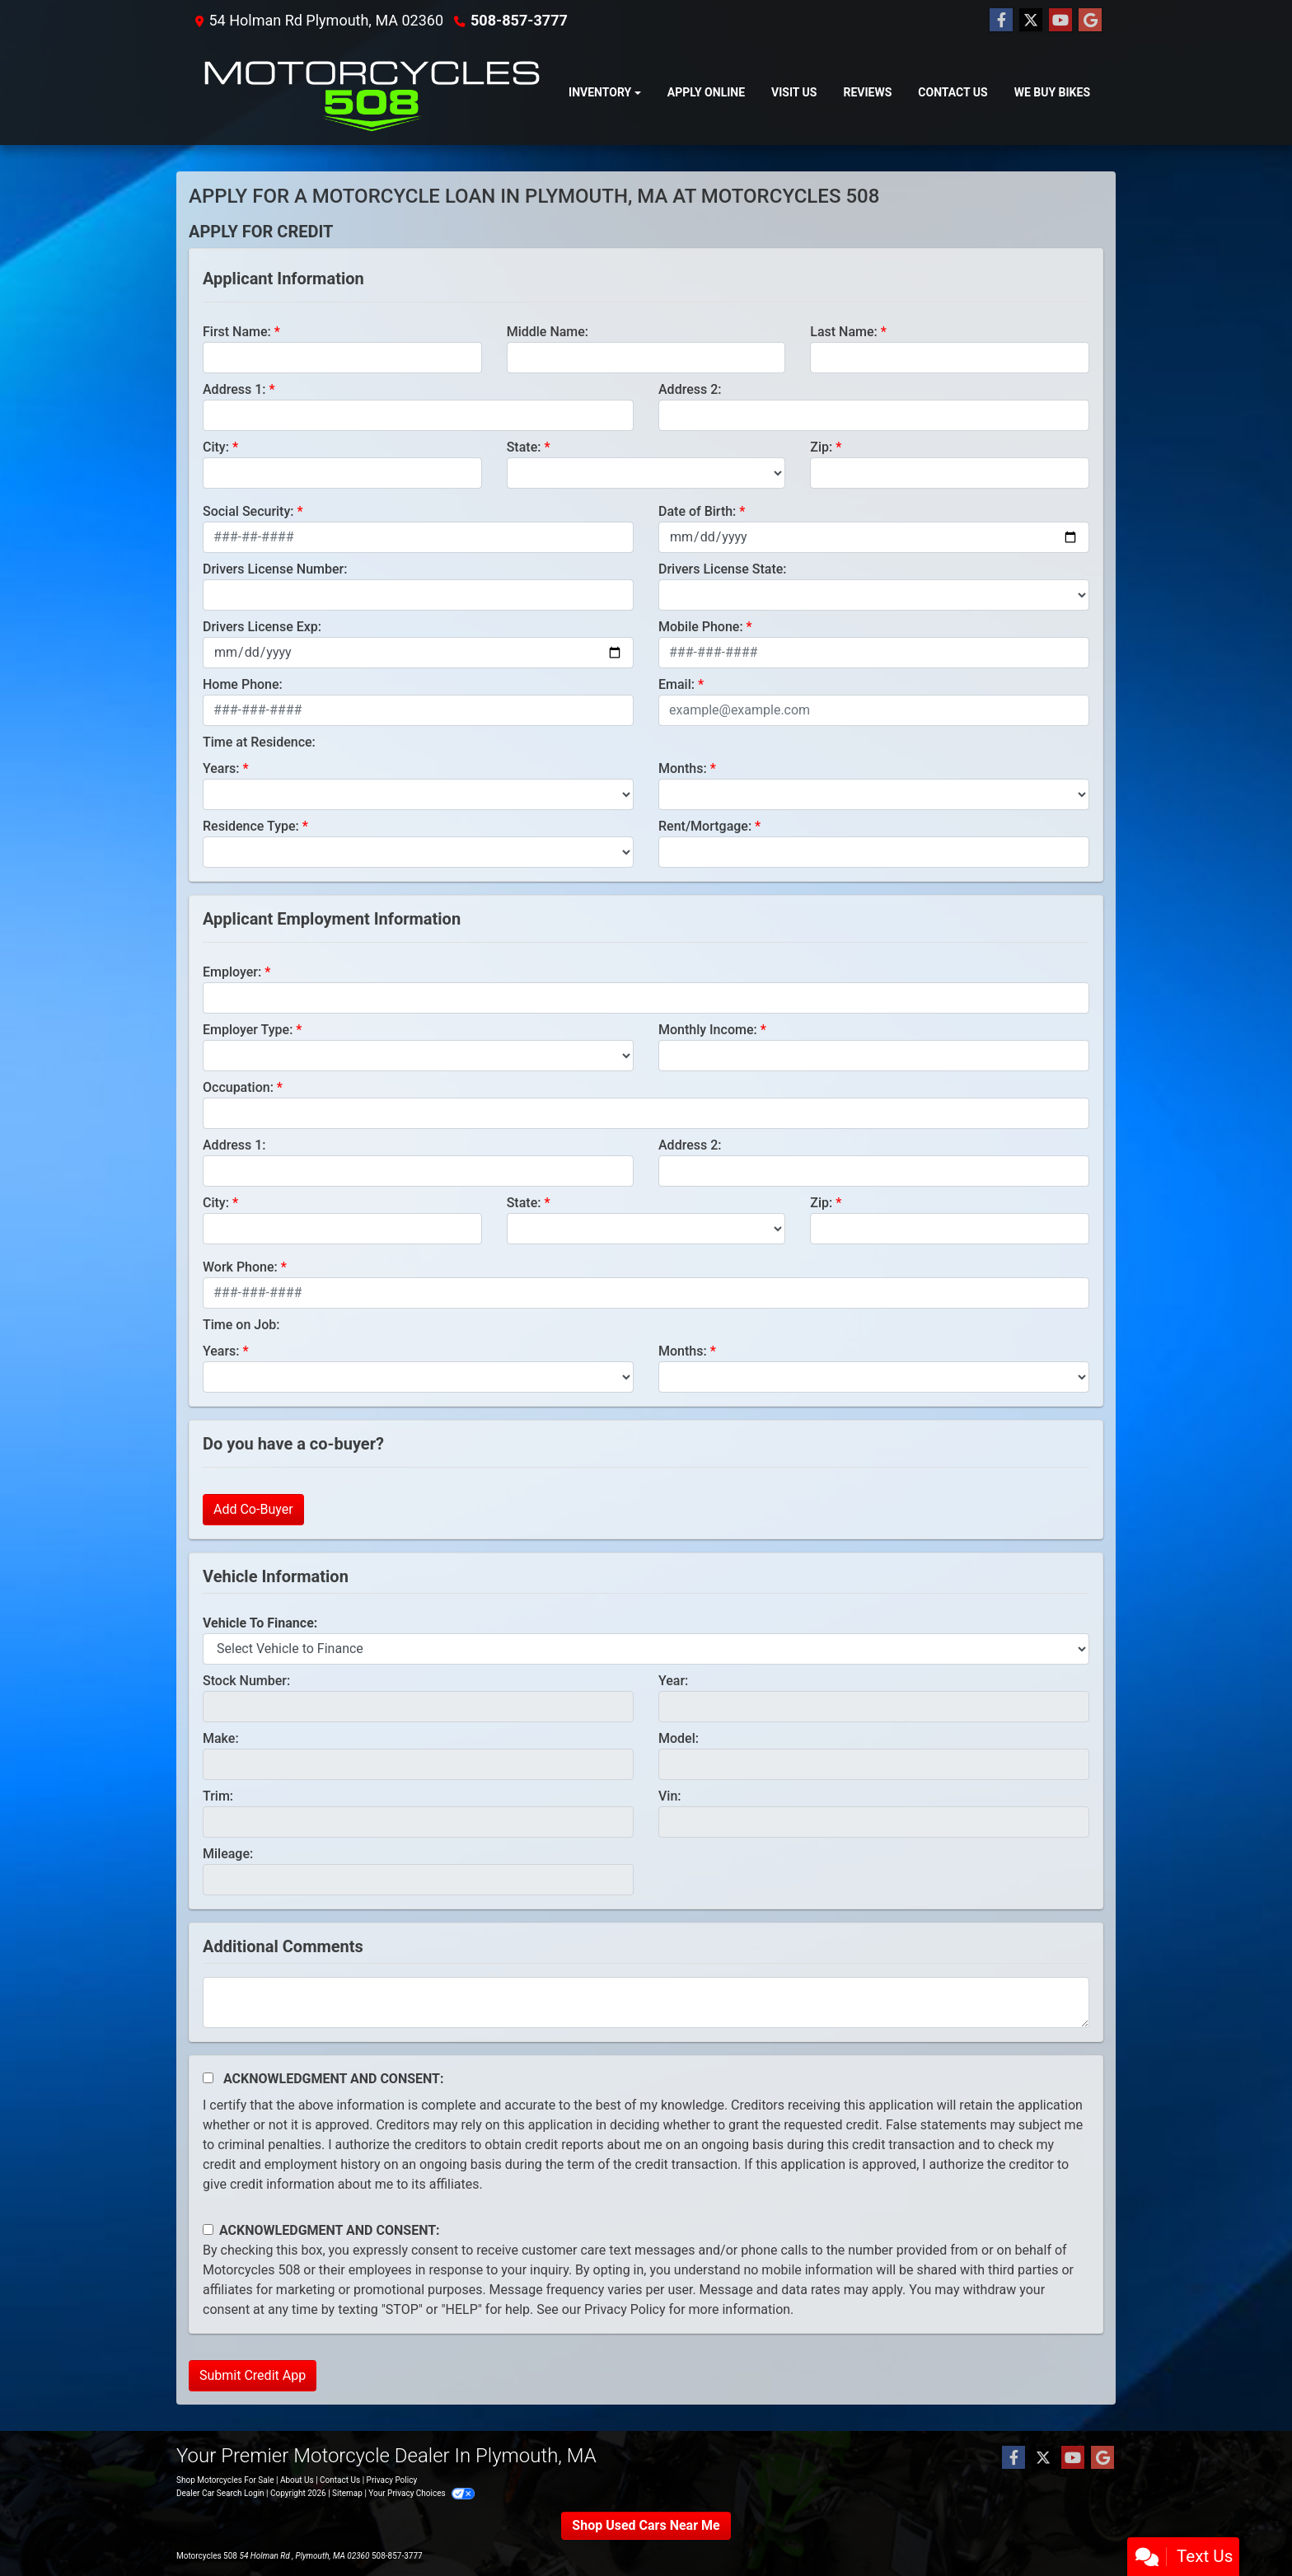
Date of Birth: (697, 511)
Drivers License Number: (275, 569)
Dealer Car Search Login (220, 2493)
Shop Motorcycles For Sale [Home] (225, 2480)
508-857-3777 (518, 20)
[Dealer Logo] (372, 93)
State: (524, 447)
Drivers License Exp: (262, 627)
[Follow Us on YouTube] (1060, 20)
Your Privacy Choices (421, 2493)
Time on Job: (241, 1324)
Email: (676, 684)
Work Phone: (240, 1267)
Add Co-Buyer (253, 1509)
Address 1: (234, 389)
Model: (678, 1738)
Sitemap (347, 2493)
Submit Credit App (252, 2375)
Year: (673, 1680)
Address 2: (689, 389)
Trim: (218, 1796)
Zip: (821, 447)
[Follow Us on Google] (1090, 20)
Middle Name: (547, 332)
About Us (297, 2480)
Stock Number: (246, 1680)
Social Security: (248, 511)
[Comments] (646, 2002)
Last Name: (844, 332)
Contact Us (340, 2480)
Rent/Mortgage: (704, 826)
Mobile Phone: (700, 627)
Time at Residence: (259, 742)
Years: (221, 768)
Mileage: (228, 1854)
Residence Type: (251, 826)
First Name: (237, 332)
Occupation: (238, 1087)
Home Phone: (243, 684)
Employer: (232, 972)
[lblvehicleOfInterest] (646, 1649)
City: (216, 447)
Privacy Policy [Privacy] (392, 2480)
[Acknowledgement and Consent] (208, 2078)
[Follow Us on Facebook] (1001, 20)
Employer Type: (248, 1029)
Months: (682, 768)
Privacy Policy (625, 2309)
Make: (221, 1738)
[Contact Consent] (208, 2229)
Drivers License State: (722, 569)
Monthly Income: (707, 1029)
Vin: (669, 1796)
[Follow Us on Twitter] (1030, 20)
